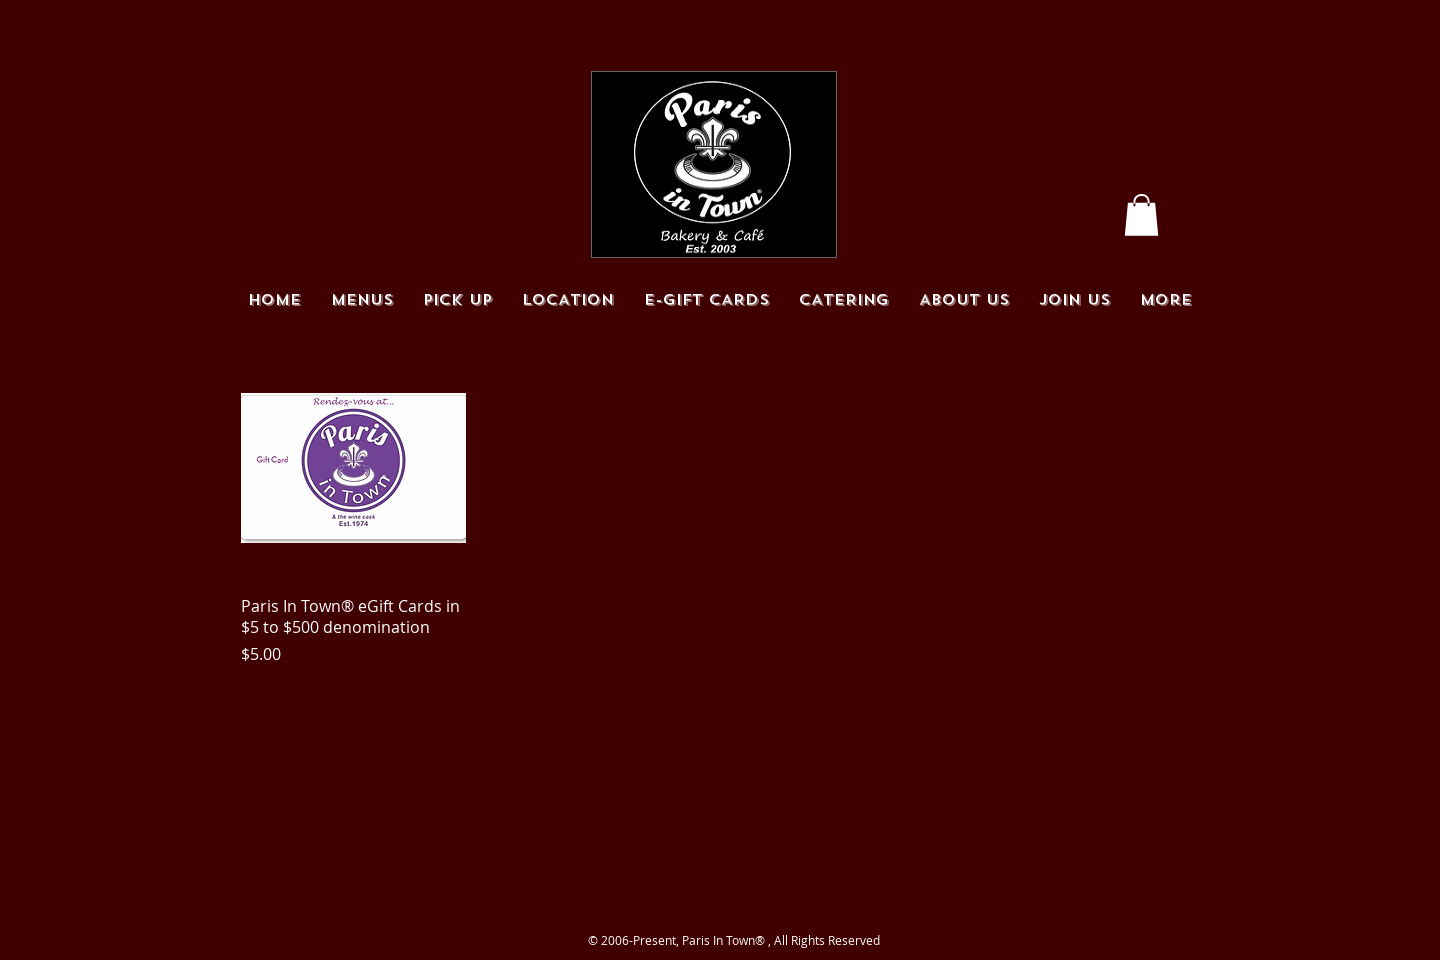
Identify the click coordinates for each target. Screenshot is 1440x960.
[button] (1141, 215)
